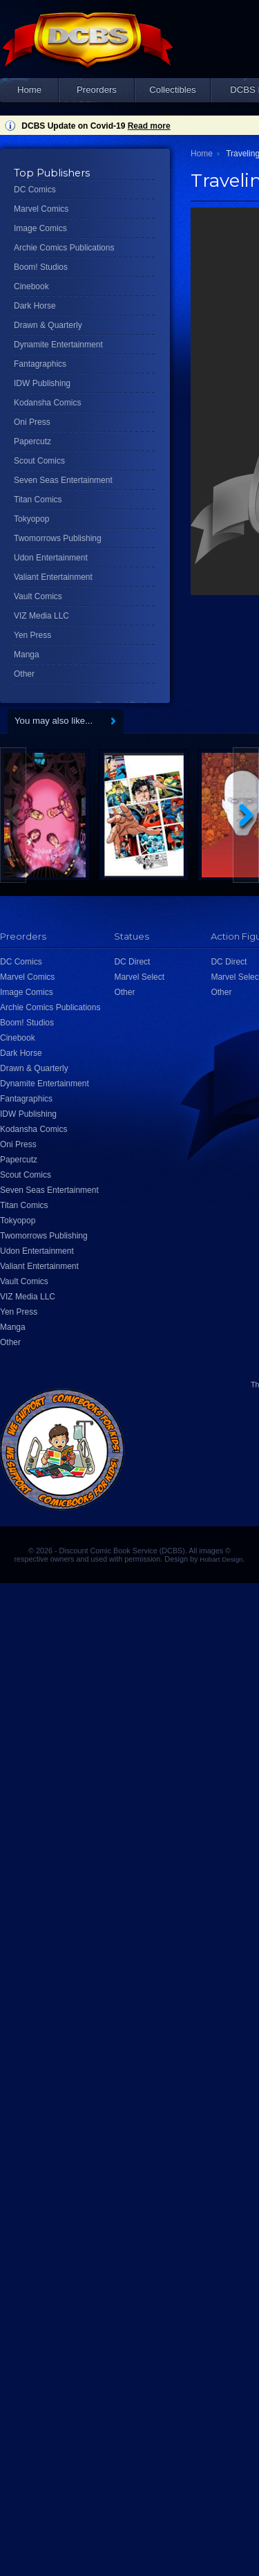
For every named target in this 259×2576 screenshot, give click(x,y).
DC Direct (132, 962)
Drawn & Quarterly (48, 325)
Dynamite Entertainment (58, 344)
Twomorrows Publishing (58, 538)
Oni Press (32, 422)
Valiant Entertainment (53, 577)
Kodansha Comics (47, 403)
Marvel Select (139, 977)
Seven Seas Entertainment (63, 480)
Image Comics (40, 228)
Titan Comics (38, 499)
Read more (149, 126)
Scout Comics (39, 461)
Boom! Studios (41, 267)
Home (29, 89)
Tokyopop (31, 519)
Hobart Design (221, 1559)
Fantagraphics (40, 364)
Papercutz (32, 441)
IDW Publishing (42, 383)
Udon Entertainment (51, 558)
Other (24, 674)
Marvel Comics (41, 209)
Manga (26, 654)
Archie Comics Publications (64, 248)
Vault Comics (38, 596)
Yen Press (32, 635)
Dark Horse (35, 306)
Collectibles (172, 89)
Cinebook (31, 286)
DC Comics (35, 189)
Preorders (97, 89)
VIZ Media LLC (41, 616)
